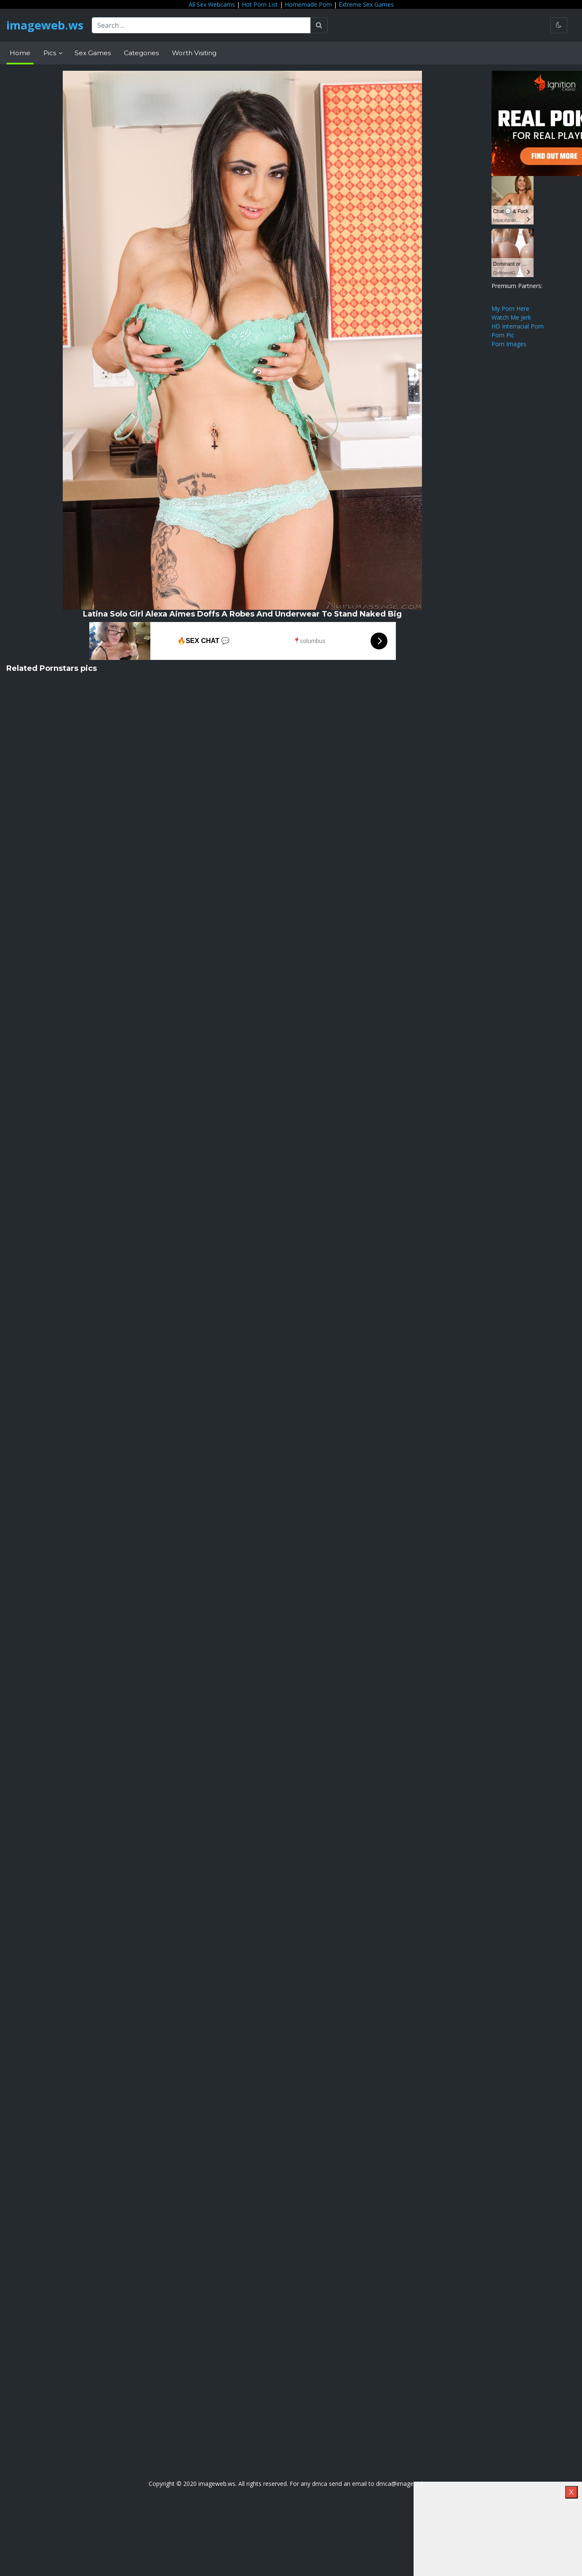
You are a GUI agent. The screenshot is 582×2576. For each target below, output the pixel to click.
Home (20, 53)
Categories (141, 53)
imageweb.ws (46, 25)
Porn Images (508, 344)
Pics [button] (50, 53)
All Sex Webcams (212, 4)
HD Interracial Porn (517, 326)
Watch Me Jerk (511, 317)
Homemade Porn (308, 4)
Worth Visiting (194, 53)
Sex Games (93, 53)
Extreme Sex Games (366, 4)
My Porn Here (510, 308)
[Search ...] (204, 25)
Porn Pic (502, 335)
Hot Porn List (260, 4)
